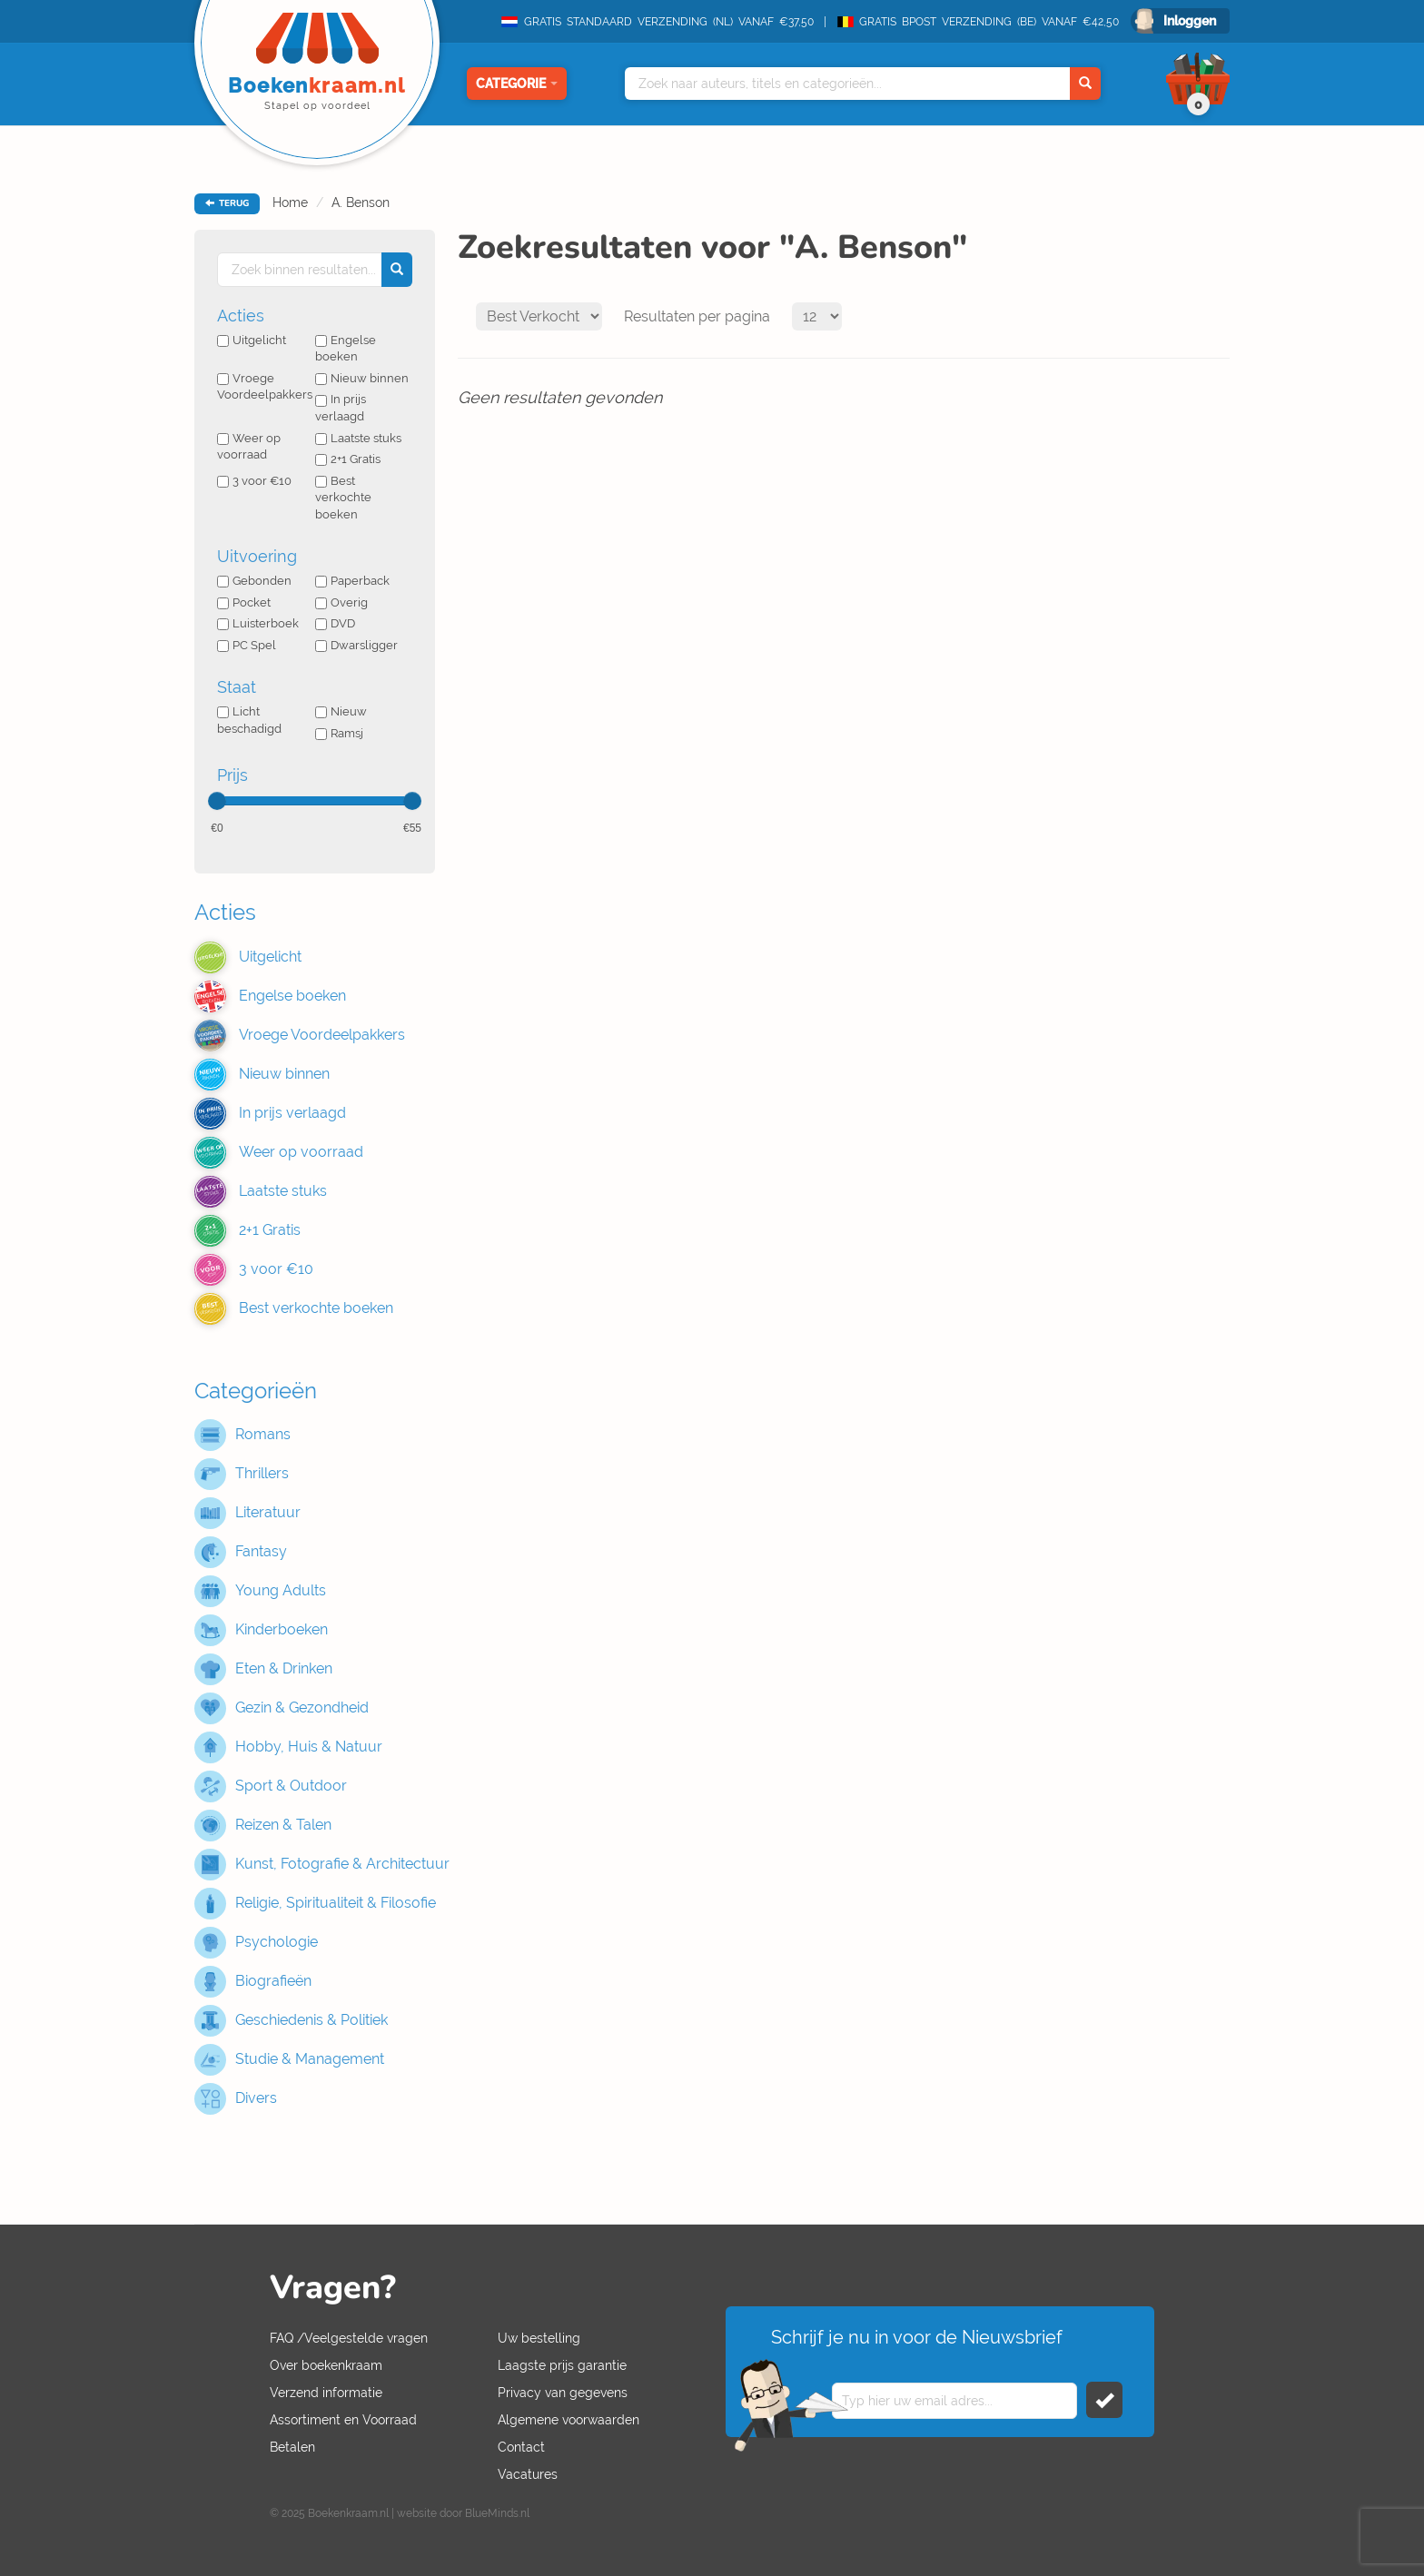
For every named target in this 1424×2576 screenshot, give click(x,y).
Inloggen (1189, 21)
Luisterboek (258, 623)
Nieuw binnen (362, 378)
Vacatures (528, 2474)
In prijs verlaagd (340, 407)
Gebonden (254, 580)
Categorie (517, 83)
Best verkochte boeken (343, 497)
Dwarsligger (356, 645)
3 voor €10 (254, 481)
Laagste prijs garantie (562, 2365)
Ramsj (339, 733)
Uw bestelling (539, 2338)
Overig (341, 602)
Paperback (352, 580)
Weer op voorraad (249, 446)
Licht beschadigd (249, 720)
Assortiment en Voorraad (343, 2420)
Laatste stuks (358, 438)
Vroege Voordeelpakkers (264, 386)
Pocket (244, 602)
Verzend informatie (326, 2392)
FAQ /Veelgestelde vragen (349, 2338)
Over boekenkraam (326, 2365)
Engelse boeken (345, 348)
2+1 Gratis (348, 459)
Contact (521, 2447)
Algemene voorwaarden (568, 2420)
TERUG (227, 203)
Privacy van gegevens (563, 2392)
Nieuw (341, 711)
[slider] (217, 801)
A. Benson (360, 202)
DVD (335, 623)
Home (290, 202)
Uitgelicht (251, 340)
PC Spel (246, 645)
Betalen (292, 2447)
